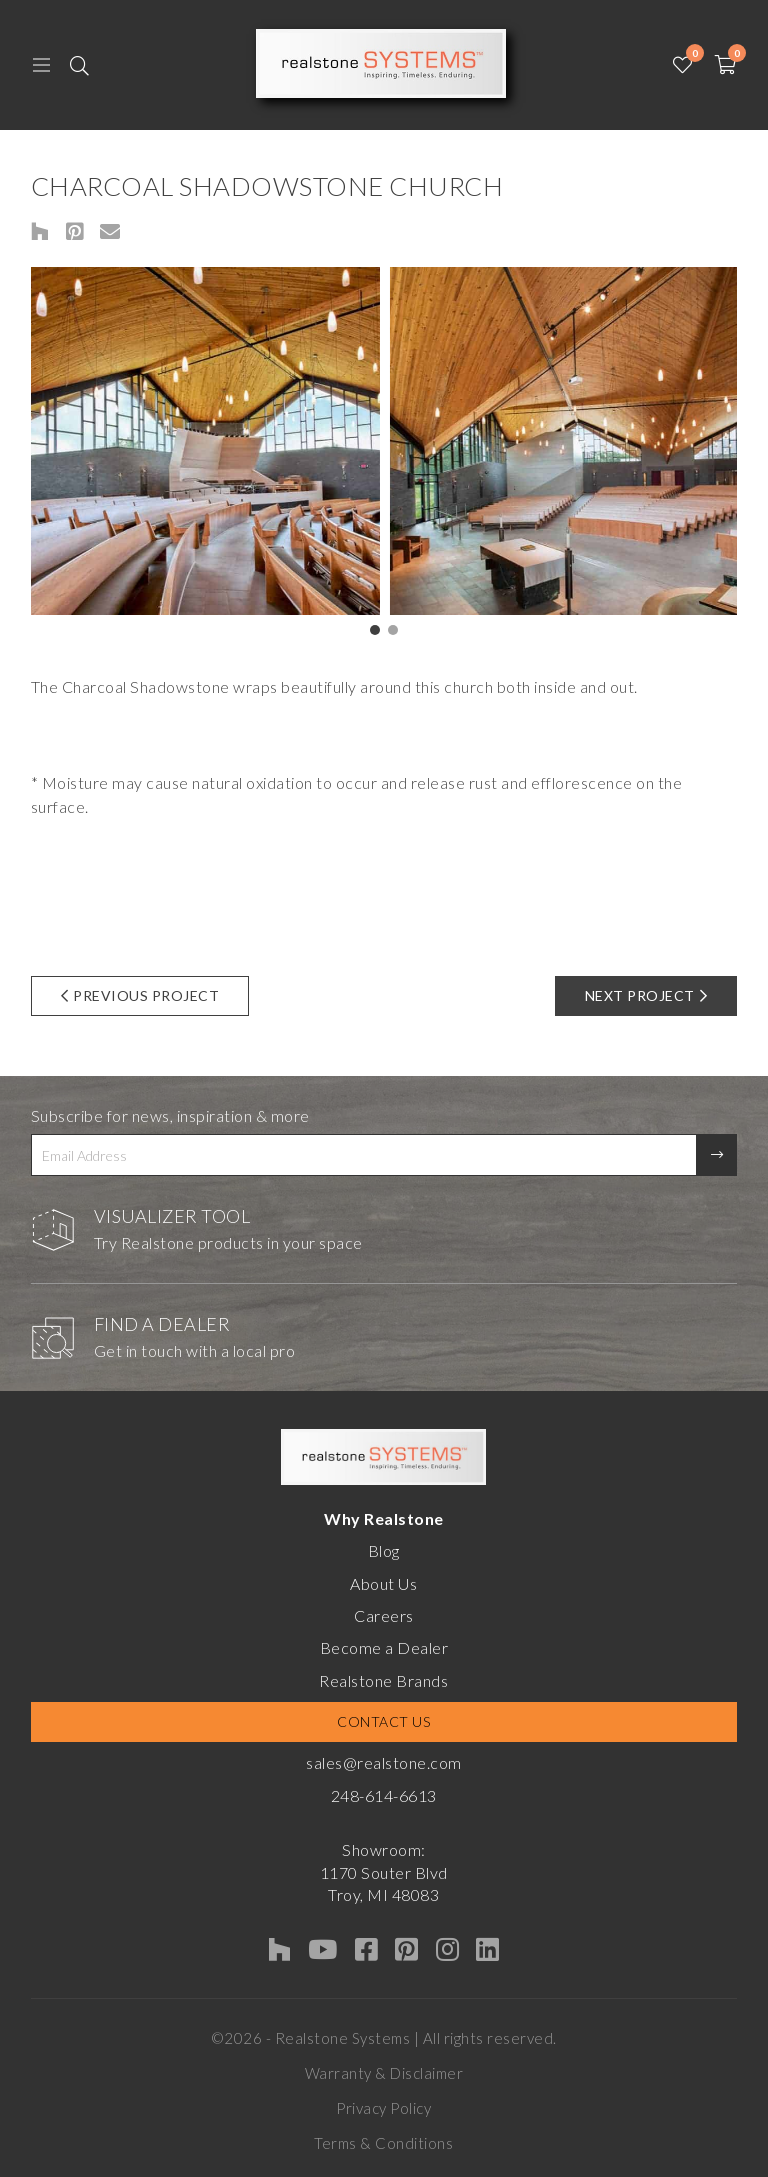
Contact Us (383, 1721)
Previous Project (140, 995)
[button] (375, 630)
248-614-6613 (384, 1795)
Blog (384, 1550)
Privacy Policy (383, 2108)
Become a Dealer (384, 1647)
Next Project (646, 995)
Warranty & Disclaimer (384, 2073)
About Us (383, 1583)
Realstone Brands (383, 1680)
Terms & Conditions (383, 2143)
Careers (384, 1615)
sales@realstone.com (384, 1762)
